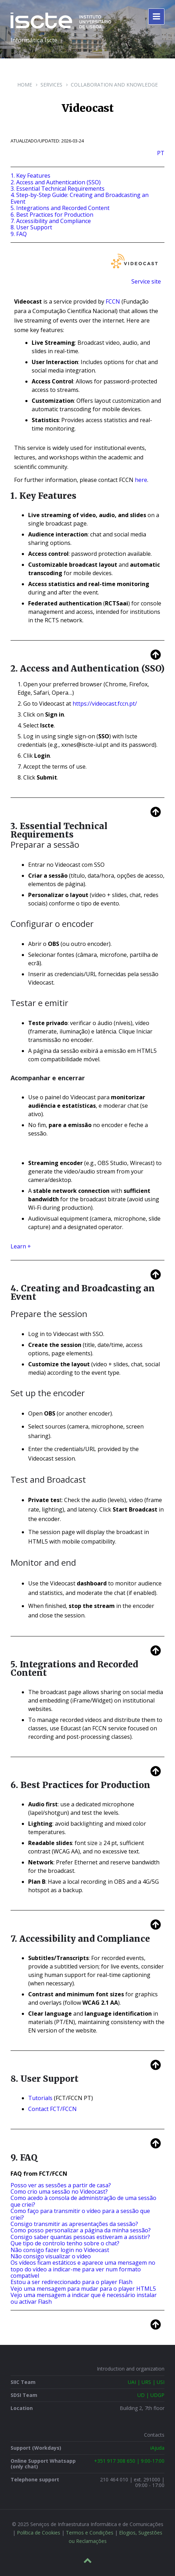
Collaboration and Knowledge (114, 84)
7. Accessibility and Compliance (51, 221)
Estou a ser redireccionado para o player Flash (71, 2282)
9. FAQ (19, 234)
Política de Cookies (38, 2532)
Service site (146, 281)
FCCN (113, 301)
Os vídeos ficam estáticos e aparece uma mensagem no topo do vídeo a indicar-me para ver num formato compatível (83, 2269)
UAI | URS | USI (146, 2382)
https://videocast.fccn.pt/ (105, 703)
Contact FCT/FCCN (52, 2109)
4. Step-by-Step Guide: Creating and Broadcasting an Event (80, 198)
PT (160, 153)
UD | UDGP (150, 2395)
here (141, 480)
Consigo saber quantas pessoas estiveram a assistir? (80, 2237)
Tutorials (40, 2098)
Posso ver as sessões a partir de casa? (61, 2185)
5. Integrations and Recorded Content (60, 208)
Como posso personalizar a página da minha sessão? (81, 2230)
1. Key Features (30, 175)
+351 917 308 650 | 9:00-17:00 (129, 2460)
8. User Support (31, 227)
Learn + (21, 1246)
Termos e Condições (89, 2532)
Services (51, 84)
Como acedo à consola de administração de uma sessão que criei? (83, 2201)
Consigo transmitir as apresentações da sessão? (74, 2224)
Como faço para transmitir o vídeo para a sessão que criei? (80, 2214)
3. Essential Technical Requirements (58, 188)
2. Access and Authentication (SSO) (56, 182)
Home (24, 84)
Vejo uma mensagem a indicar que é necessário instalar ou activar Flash (84, 2298)
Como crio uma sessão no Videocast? (59, 2191)
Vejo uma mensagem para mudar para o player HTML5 (83, 2288)
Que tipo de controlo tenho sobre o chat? (65, 2243)
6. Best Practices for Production (52, 214)
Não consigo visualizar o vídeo (51, 2256)
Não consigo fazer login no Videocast (60, 2250)
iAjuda (157, 2447)
